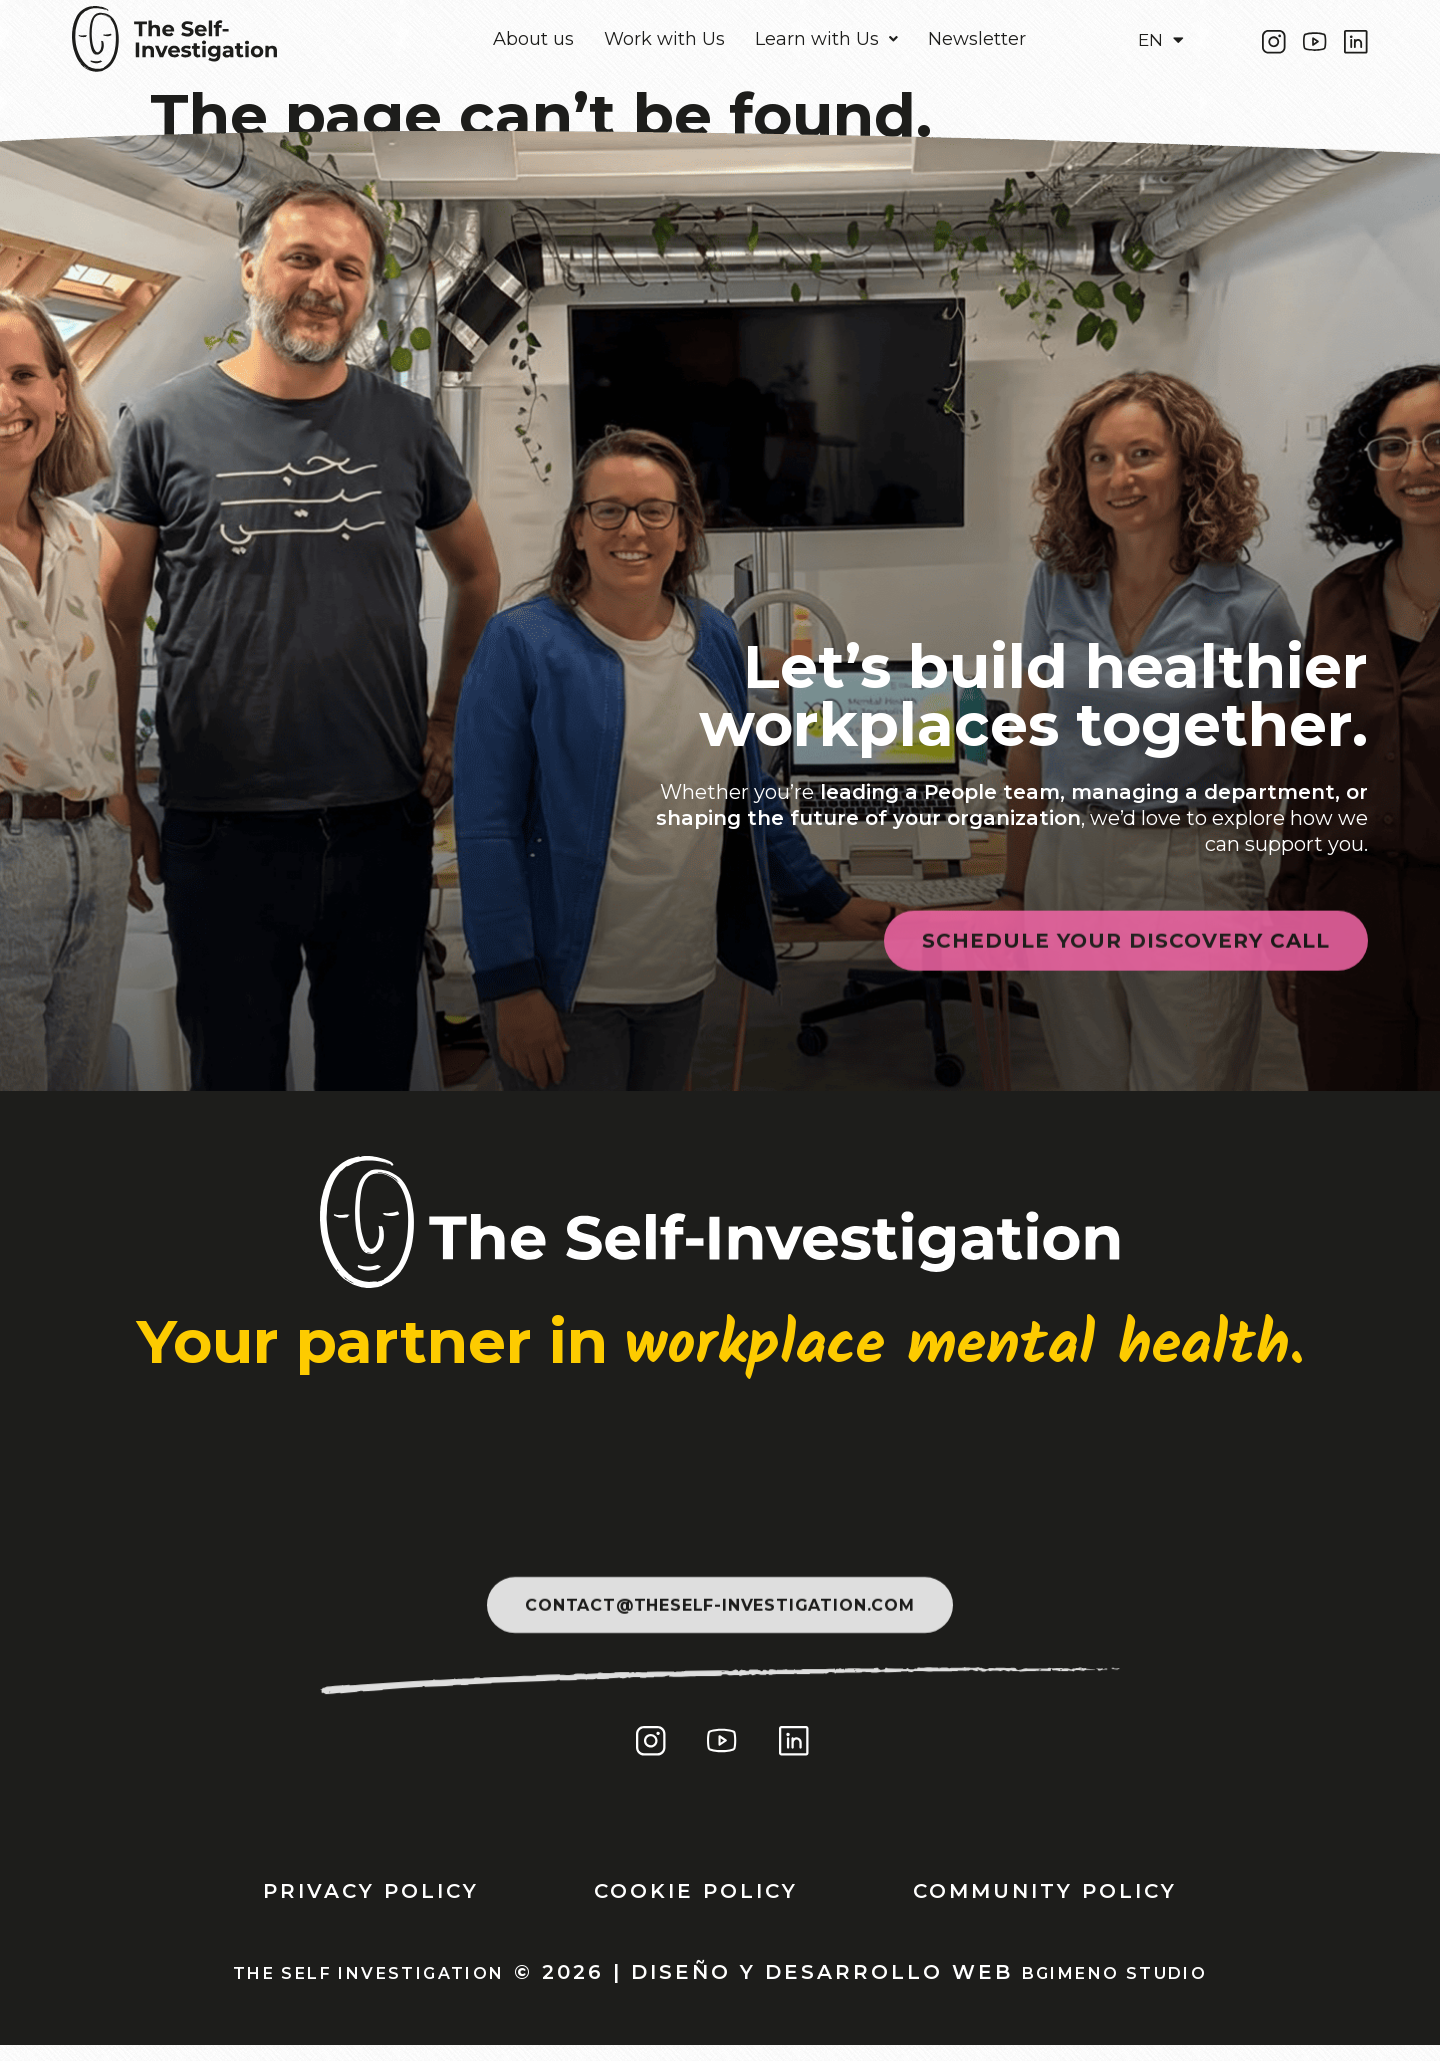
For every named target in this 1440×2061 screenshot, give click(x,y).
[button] (826, 45)
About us (533, 45)
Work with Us (664, 45)
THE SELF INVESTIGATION (345, 1987)
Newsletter (977, 45)
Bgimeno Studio (1149, 1987)
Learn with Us (826, 45)
